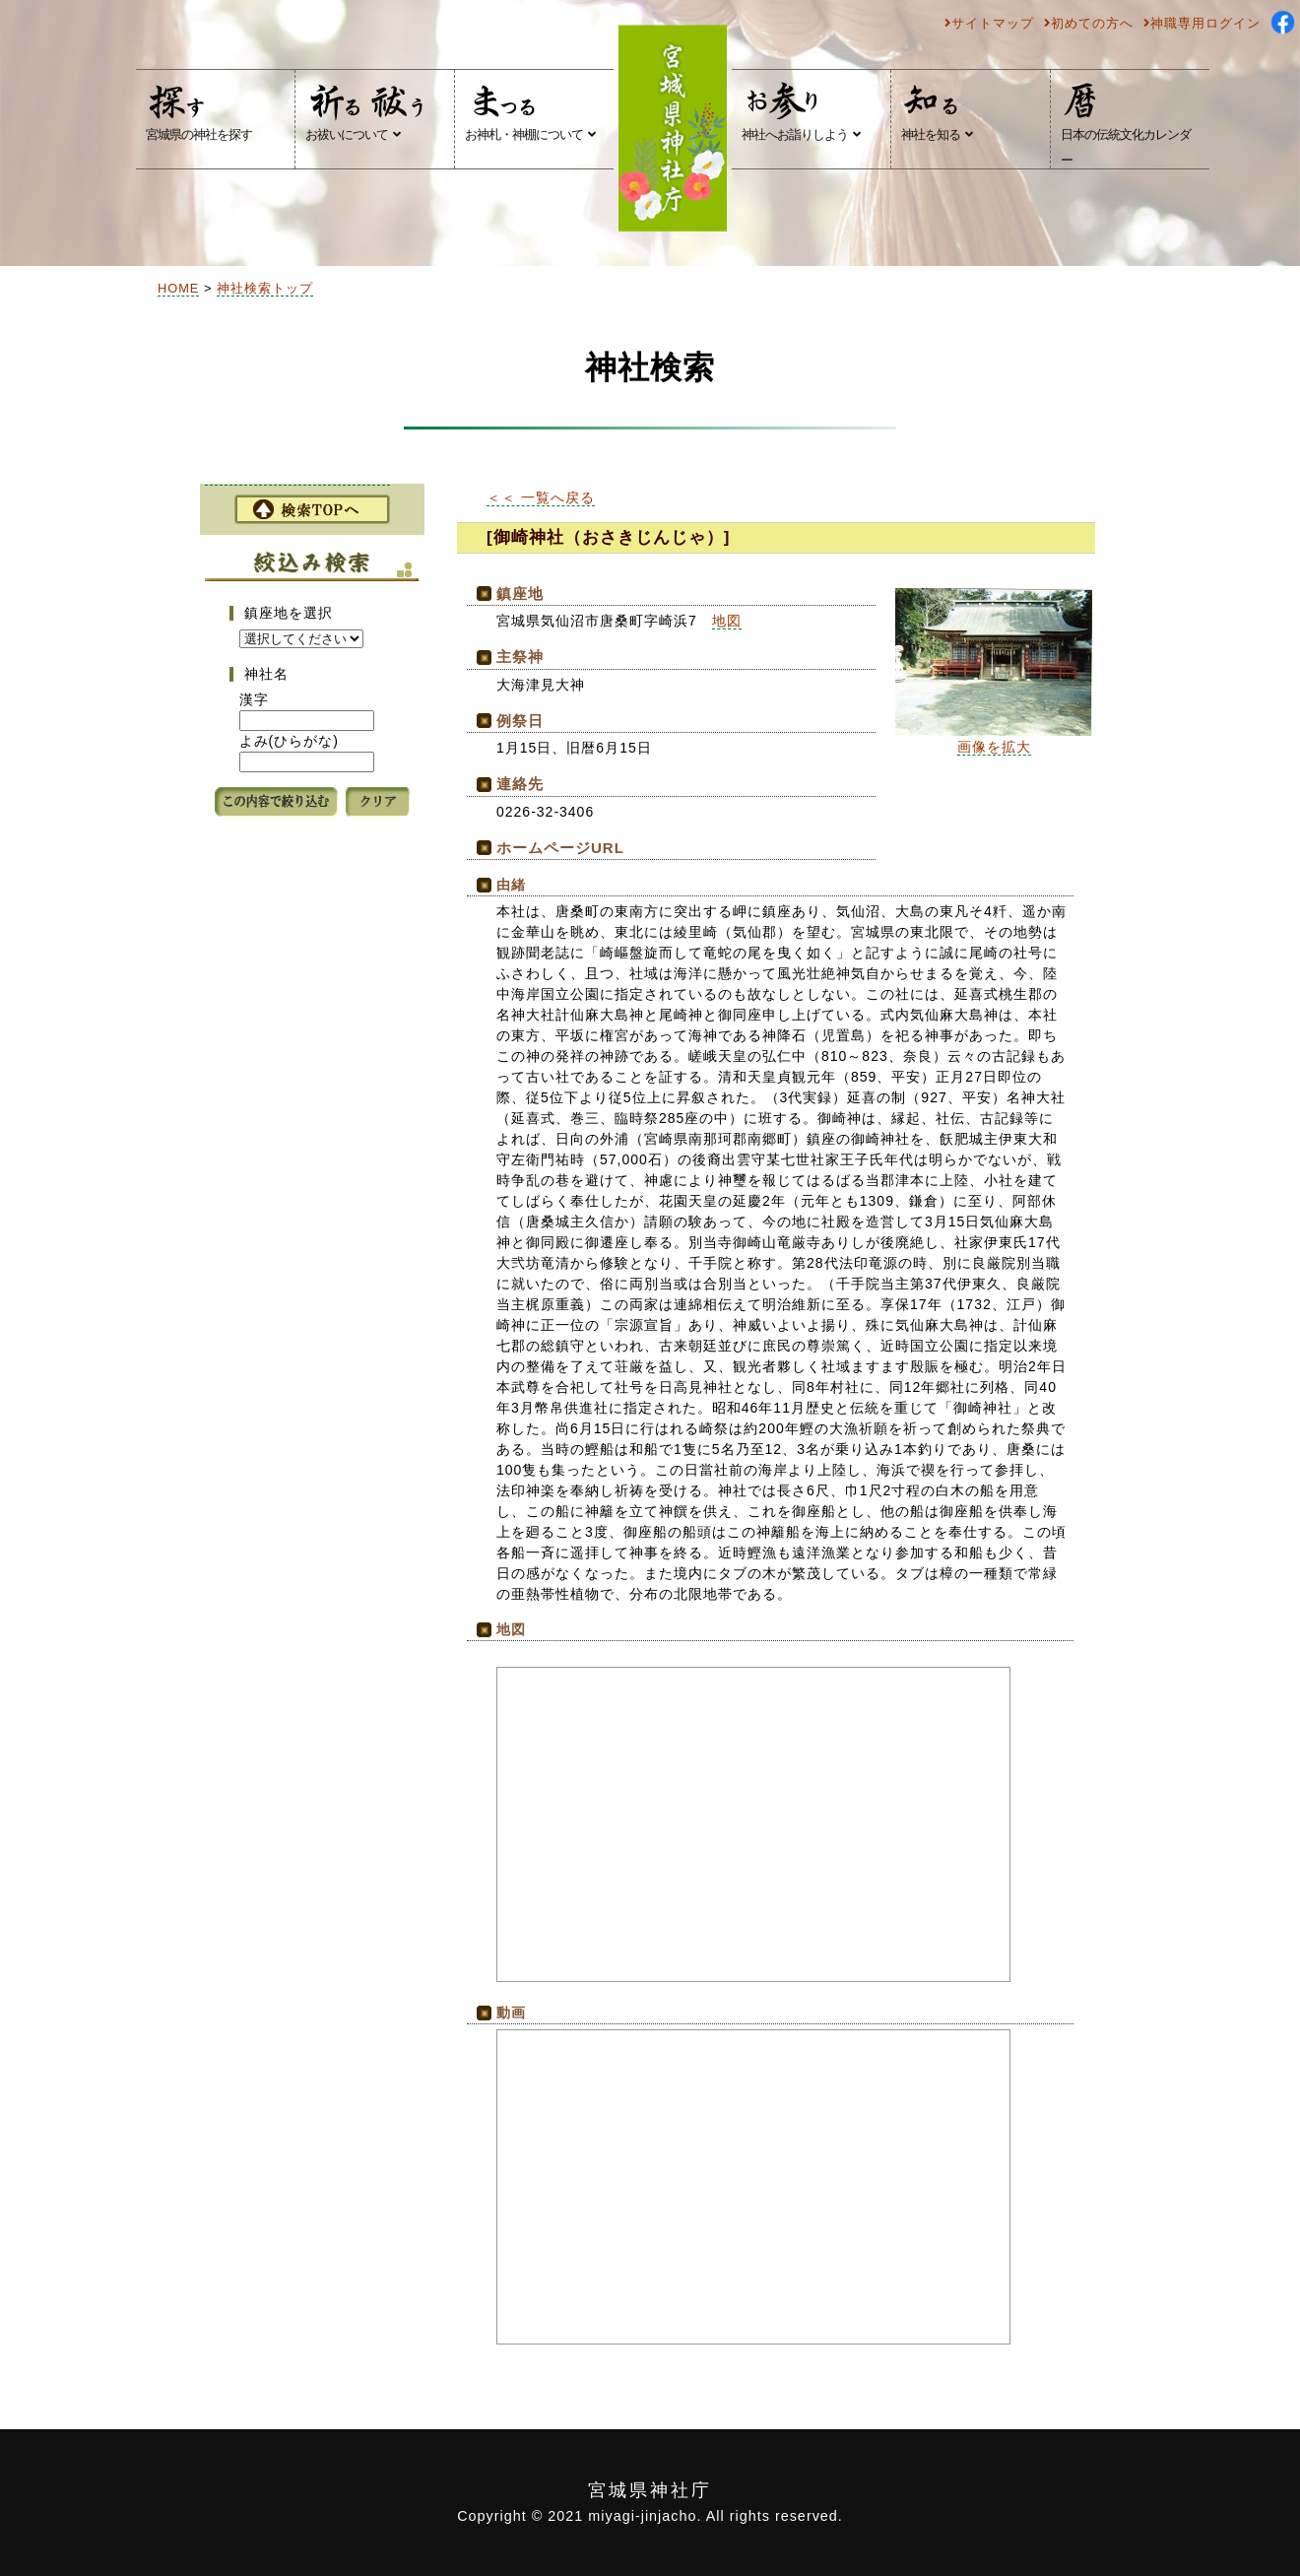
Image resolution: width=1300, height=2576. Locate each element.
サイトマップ (989, 23)
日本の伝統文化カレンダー (1126, 123)
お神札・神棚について (530, 111)
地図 (727, 620)
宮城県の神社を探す (199, 111)
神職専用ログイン (1202, 23)
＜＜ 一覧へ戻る (541, 497)
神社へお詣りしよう (801, 111)
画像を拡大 (994, 747)
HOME (178, 288)
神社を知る (936, 111)
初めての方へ (1089, 23)
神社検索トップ (265, 288)
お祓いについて (367, 111)
